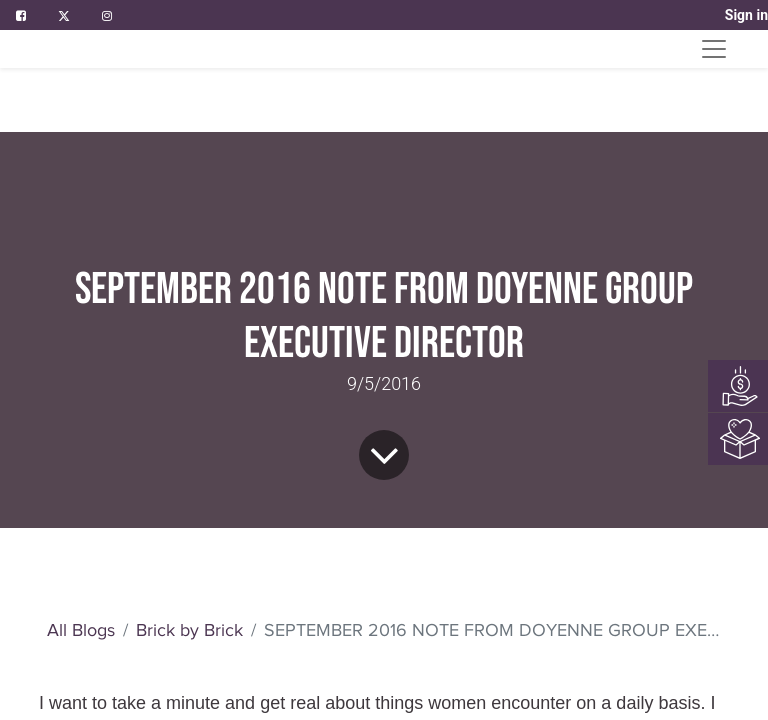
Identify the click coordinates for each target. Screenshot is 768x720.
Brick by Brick (189, 367)
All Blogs (81, 367)
